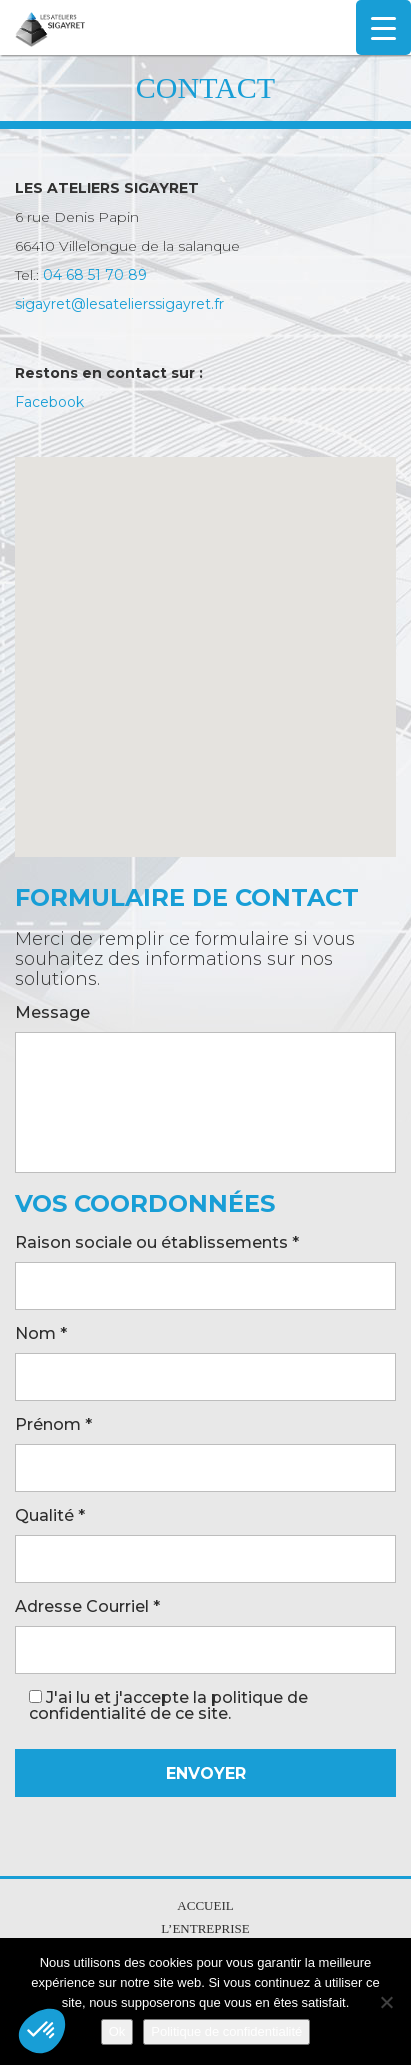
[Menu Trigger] (383, 27)
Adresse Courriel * (87, 1607)
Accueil (205, 1905)
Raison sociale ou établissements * (157, 1243)
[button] (42, 2031)
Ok (117, 2031)
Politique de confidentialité (226, 2031)
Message (52, 1013)
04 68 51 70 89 (95, 275)
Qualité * (50, 1516)
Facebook (49, 402)
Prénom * (53, 1425)
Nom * (41, 1334)
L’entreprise (205, 1928)
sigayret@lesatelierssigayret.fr (119, 304)
